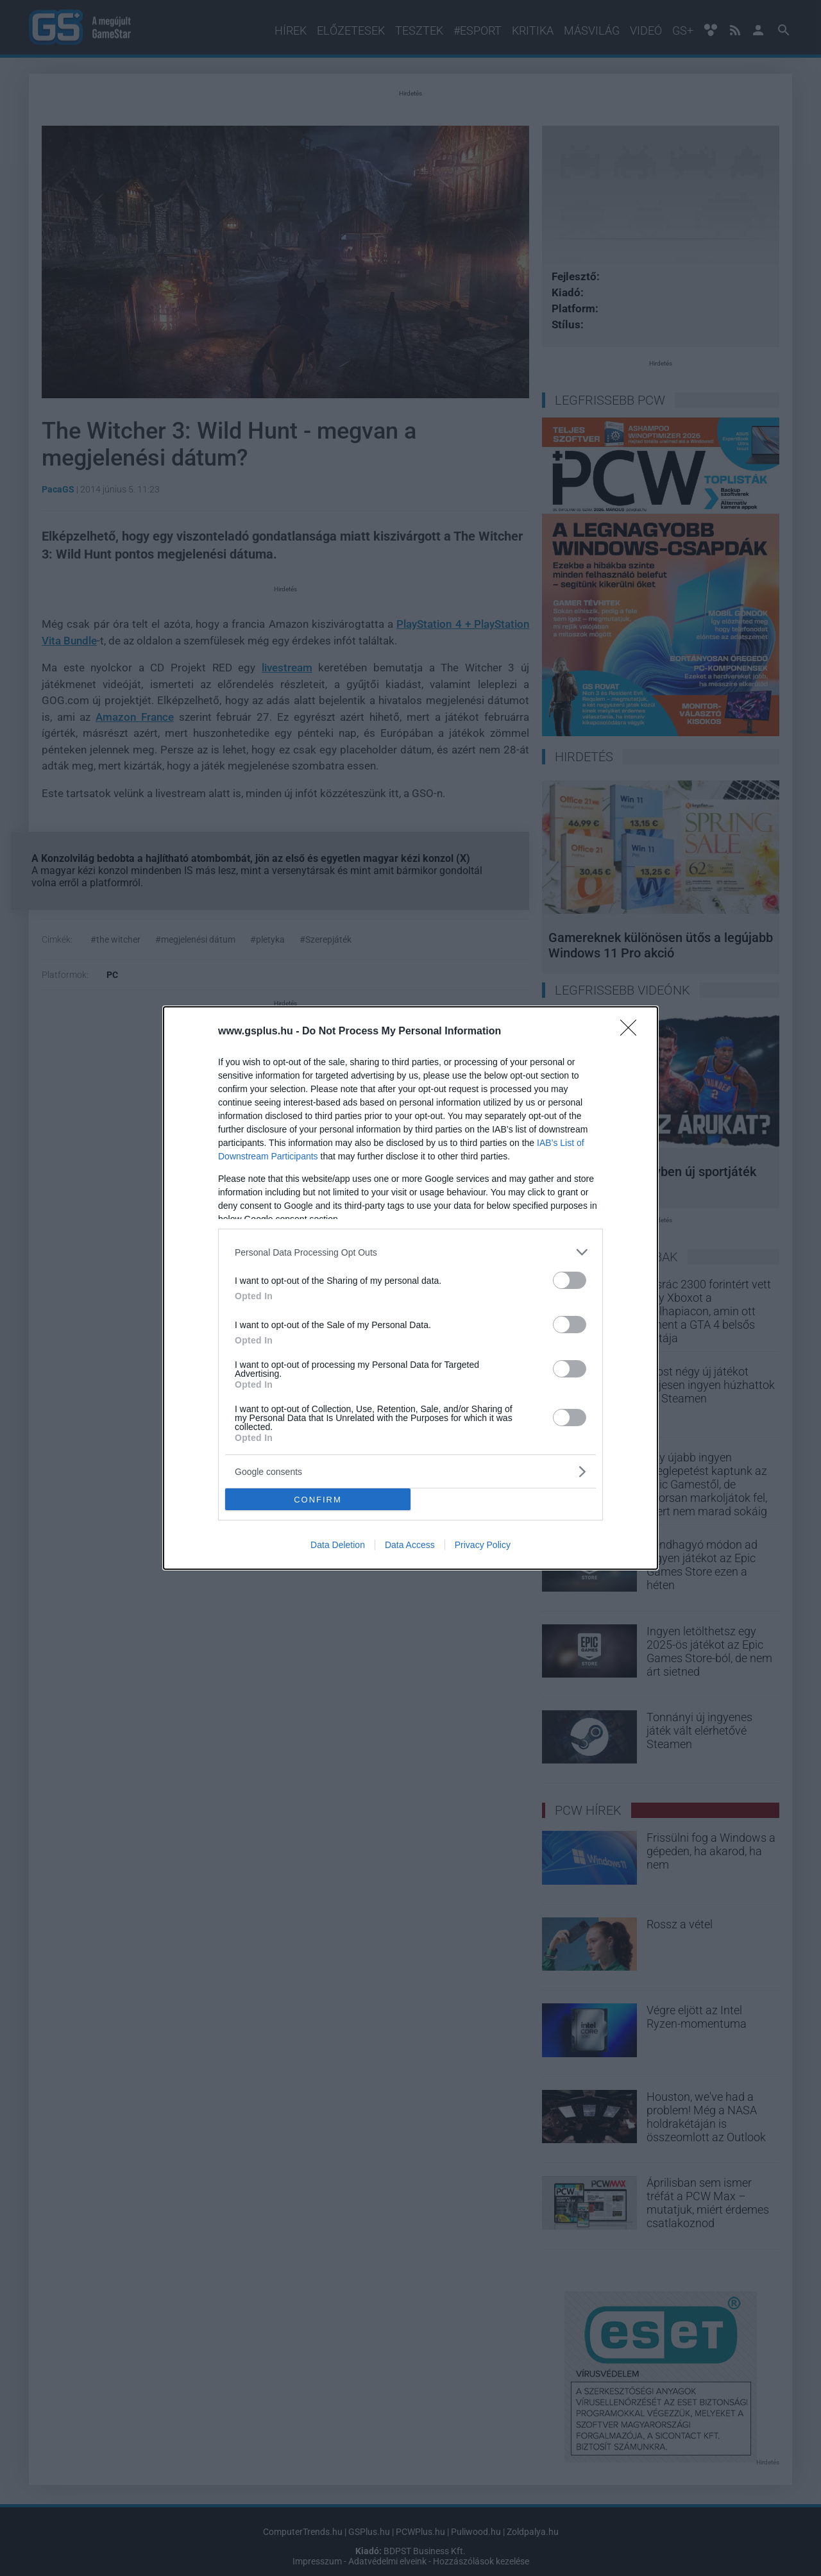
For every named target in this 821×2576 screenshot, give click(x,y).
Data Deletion (337, 1545)
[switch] (569, 1280)
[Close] (632, 1032)
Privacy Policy (483, 1545)
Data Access (410, 1545)
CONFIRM (318, 1499)
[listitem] (410, 1252)
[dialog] (410, 1288)
